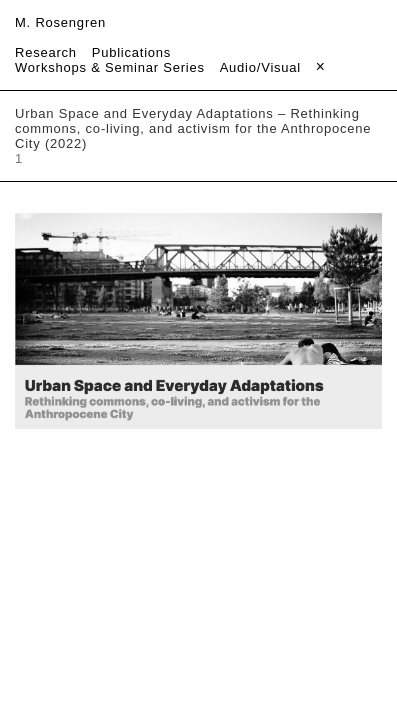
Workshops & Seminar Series (110, 67)
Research (46, 52)
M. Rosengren (60, 22)
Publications (131, 52)
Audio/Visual (260, 67)
